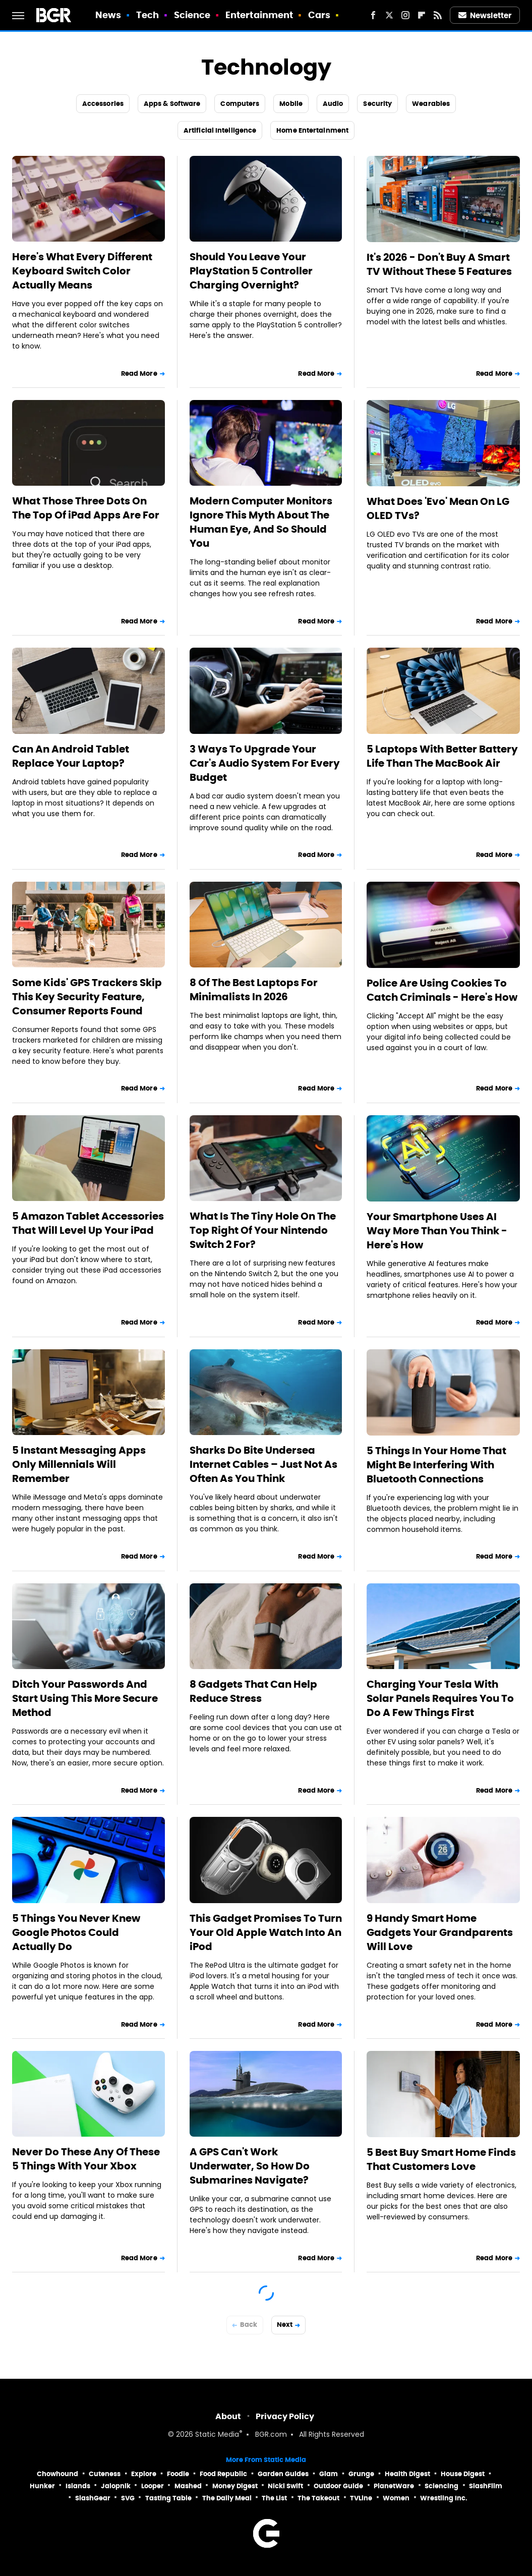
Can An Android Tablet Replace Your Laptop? (70, 756)
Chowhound (57, 2474)
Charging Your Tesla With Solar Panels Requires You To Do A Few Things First (440, 1698)
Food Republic (223, 2474)
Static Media (217, 2435)
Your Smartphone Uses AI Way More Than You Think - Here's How (437, 1230)
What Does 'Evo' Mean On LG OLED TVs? (438, 508)
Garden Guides (283, 2474)
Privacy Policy (285, 2416)
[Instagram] (405, 15)
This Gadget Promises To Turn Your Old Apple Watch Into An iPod (266, 1932)
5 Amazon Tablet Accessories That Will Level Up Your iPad (88, 1223)
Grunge (361, 2474)
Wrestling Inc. (443, 2498)
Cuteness (105, 2474)
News (108, 15)
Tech (147, 15)
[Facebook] (373, 15)
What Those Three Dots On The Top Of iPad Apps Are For (85, 508)
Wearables (431, 103)
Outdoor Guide (338, 2486)
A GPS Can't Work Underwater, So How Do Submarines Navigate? (250, 2166)
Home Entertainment (312, 130)
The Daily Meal (227, 2498)
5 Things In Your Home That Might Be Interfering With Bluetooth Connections (436, 1464)
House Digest (463, 2474)
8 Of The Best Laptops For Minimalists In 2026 (254, 989)
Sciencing (441, 2486)
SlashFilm (485, 2486)
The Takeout (318, 2498)
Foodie (178, 2474)
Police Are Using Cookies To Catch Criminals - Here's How (442, 990)
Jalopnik (116, 2486)
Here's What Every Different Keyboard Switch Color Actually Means (82, 271)
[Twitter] (389, 15)
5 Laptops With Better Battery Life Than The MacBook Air (442, 756)
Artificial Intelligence (220, 130)
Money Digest (235, 2486)
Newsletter (485, 15)
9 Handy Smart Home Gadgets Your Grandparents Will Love (440, 1932)
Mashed (188, 2486)
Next (284, 2324)
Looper (152, 2486)
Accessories (103, 103)
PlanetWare (394, 2486)
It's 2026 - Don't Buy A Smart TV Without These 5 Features (439, 264)
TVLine (361, 2498)
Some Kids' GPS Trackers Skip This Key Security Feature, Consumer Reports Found (87, 996)
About (228, 2416)
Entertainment (259, 15)
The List (274, 2498)
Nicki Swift (285, 2486)
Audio (333, 103)
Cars (319, 15)
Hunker (42, 2486)
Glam (328, 2474)
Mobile (291, 103)
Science (192, 15)
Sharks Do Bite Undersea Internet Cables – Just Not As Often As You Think (263, 1464)
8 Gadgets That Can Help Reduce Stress (253, 1691)
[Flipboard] (422, 15)
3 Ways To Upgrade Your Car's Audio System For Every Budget (265, 763)
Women (396, 2498)
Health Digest (407, 2474)
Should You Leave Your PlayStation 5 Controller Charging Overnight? (251, 271)
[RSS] (438, 15)
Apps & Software (172, 103)
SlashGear (92, 2498)
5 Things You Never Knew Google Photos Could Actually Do (76, 1932)
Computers (239, 103)
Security (377, 103)
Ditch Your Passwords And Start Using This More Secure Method (85, 1698)
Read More (139, 373)
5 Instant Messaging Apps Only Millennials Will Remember (79, 1464)
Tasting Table (168, 2498)
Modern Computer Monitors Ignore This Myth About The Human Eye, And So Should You (261, 522)
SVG (128, 2498)
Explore (143, 2474)
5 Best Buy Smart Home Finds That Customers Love (441, 2159)
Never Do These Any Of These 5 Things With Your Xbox (86, 2158)
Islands (78, 2486)
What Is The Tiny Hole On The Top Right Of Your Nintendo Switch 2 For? (263, 1230)
